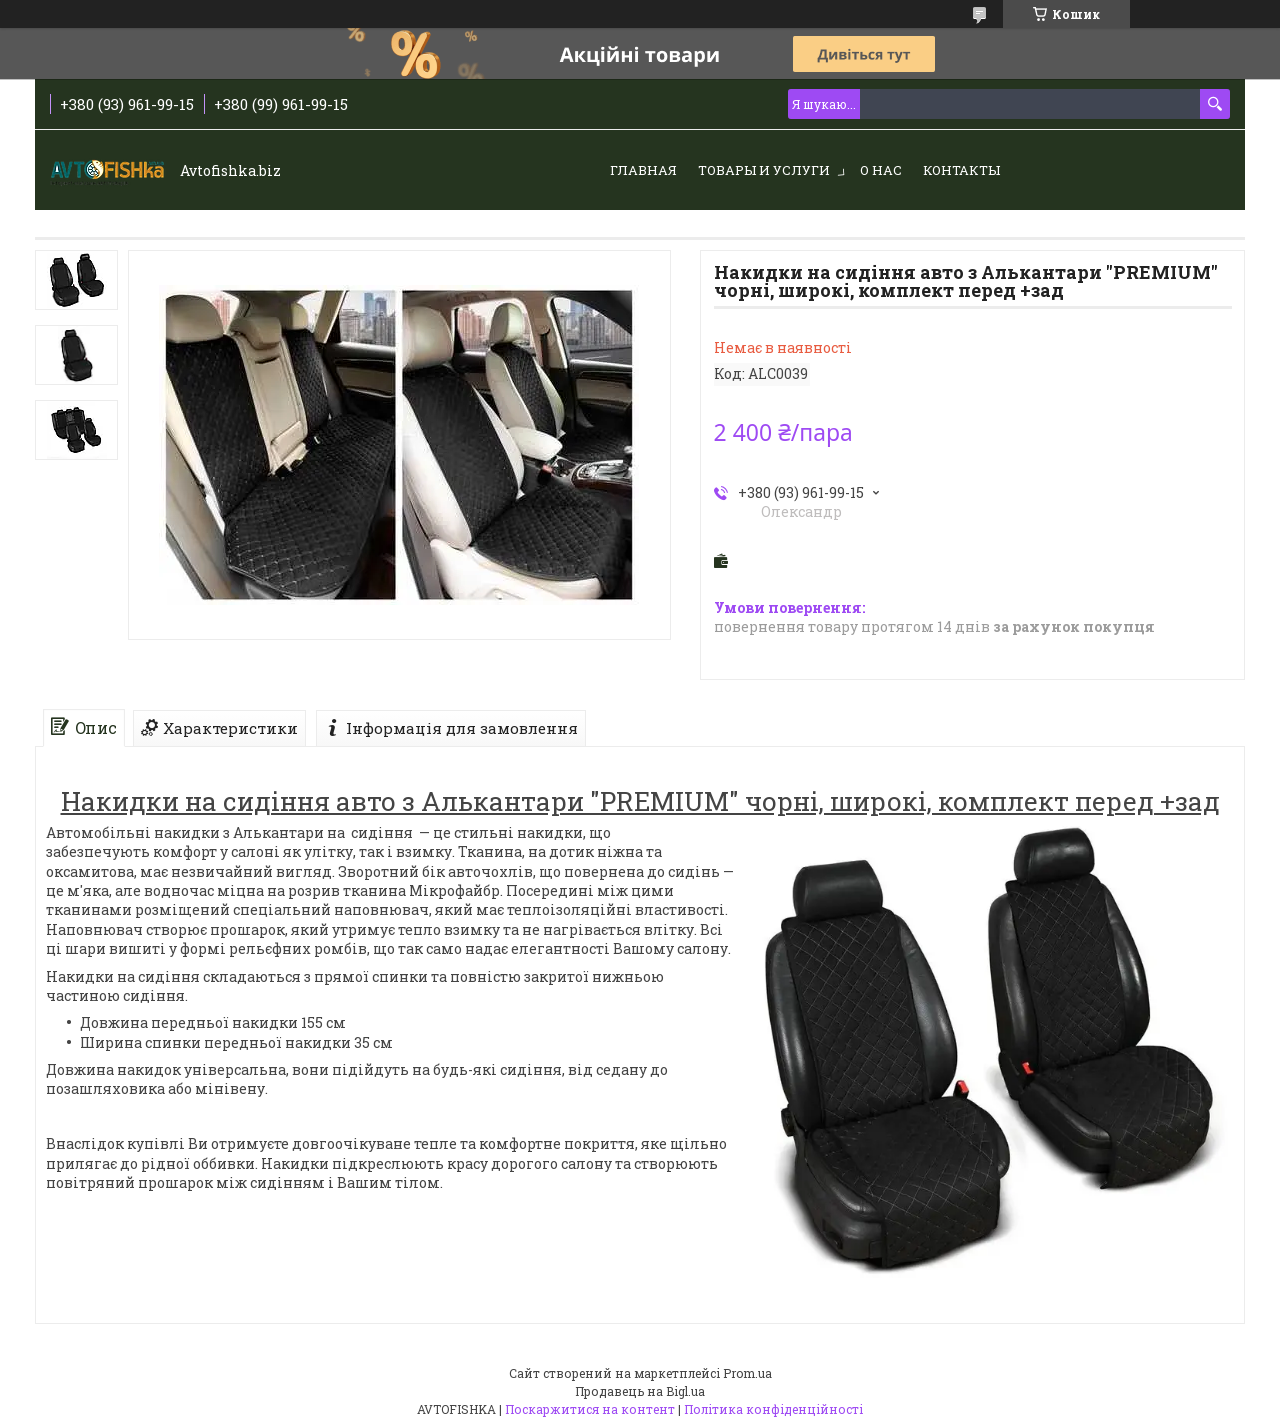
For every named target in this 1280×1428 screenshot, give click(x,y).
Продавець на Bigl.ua (640, 1391)
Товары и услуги (764, 170)
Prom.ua (747, 1373)
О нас (881, 170)
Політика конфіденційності (773, 1409)
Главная (643, 170)
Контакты (961, 170)
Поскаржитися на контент (590, 1409)
